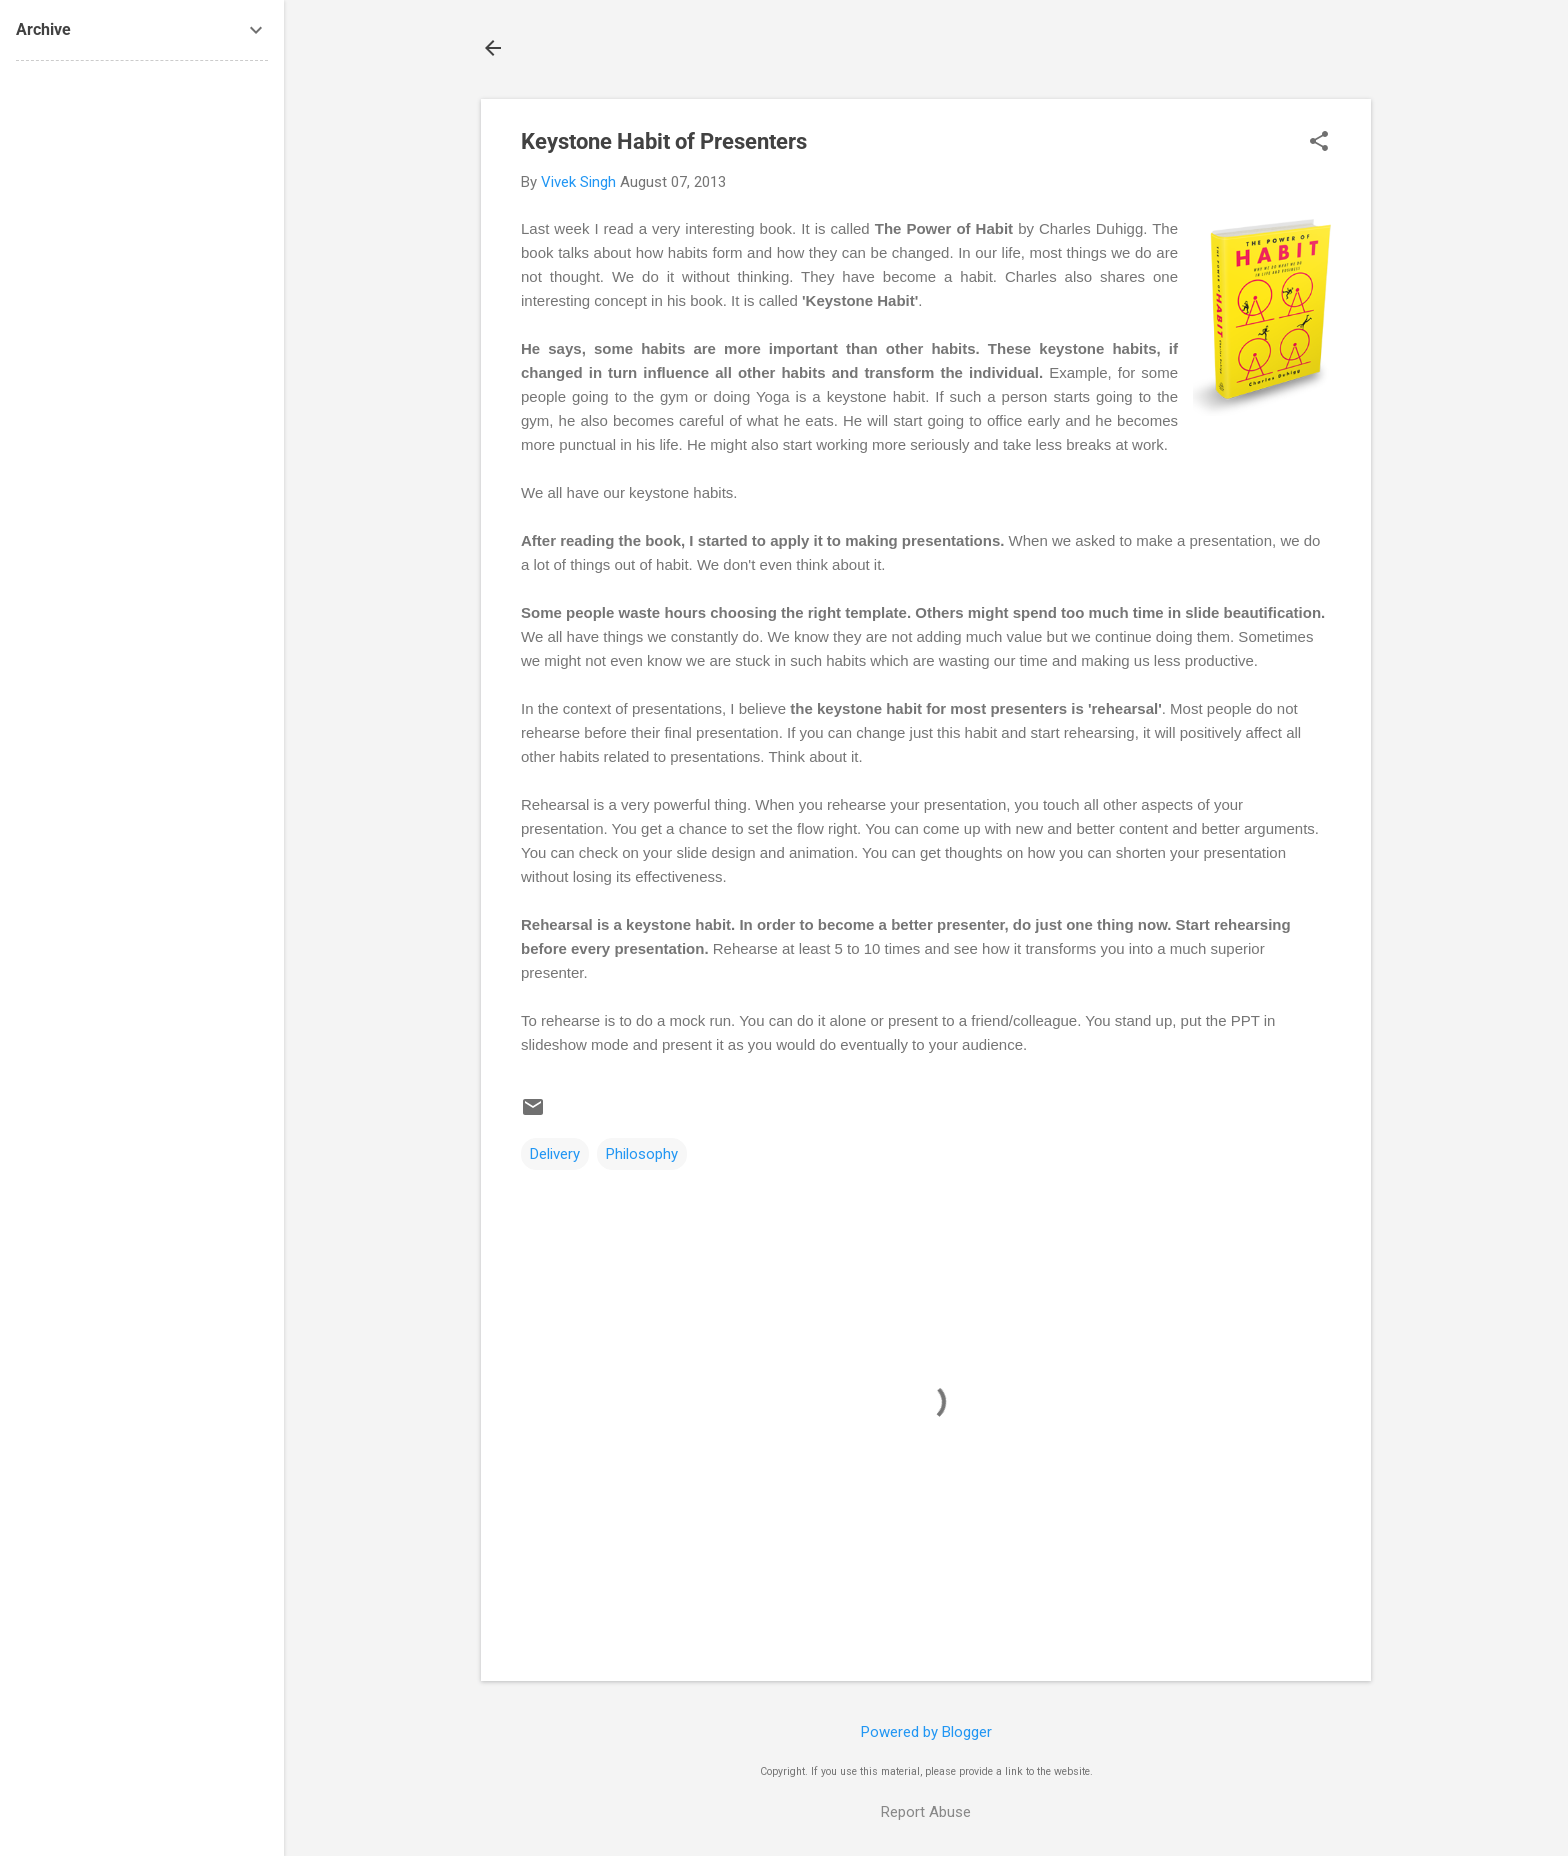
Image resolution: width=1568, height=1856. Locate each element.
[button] (1319, 143)
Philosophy (642, 1154)
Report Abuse (926, 1812)
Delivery (555, 1154)
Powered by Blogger (926, 1732)
